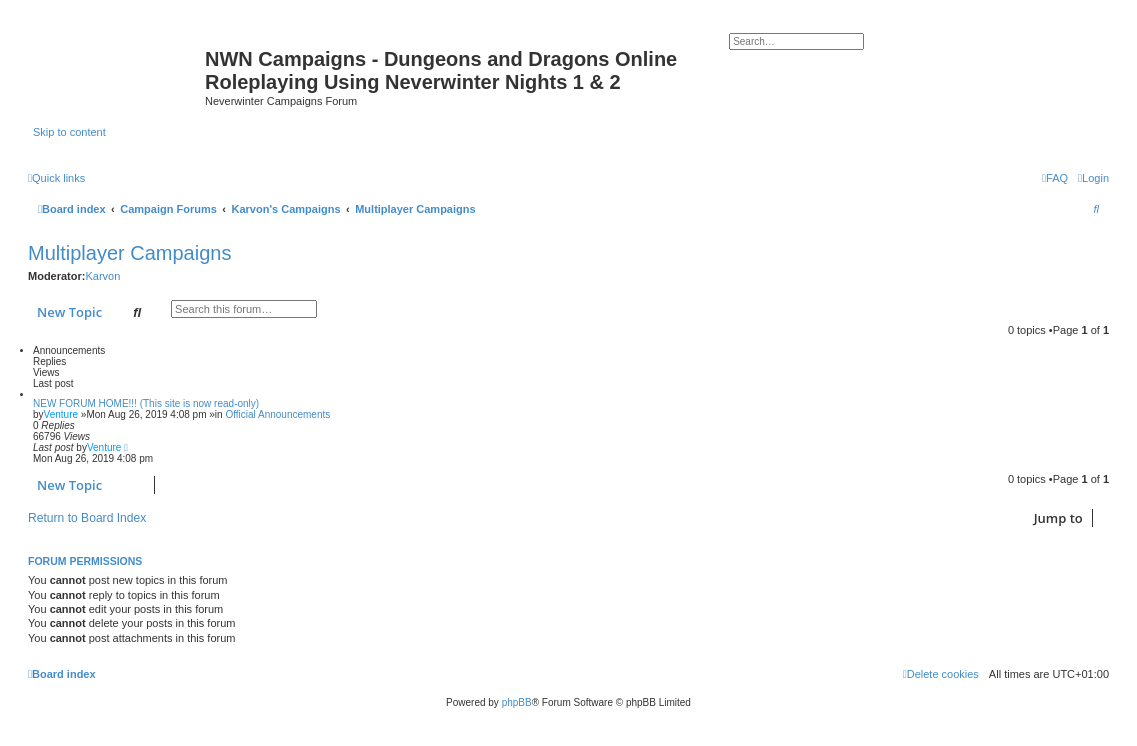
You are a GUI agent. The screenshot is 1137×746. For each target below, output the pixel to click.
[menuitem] (1093, 178)
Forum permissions (85, 561)
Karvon (102, 276)
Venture (61, 414)
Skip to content (69, 132)
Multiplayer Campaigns (129, 253)
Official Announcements (277, 414)
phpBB (517, 702)
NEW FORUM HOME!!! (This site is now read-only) (146, 403)
